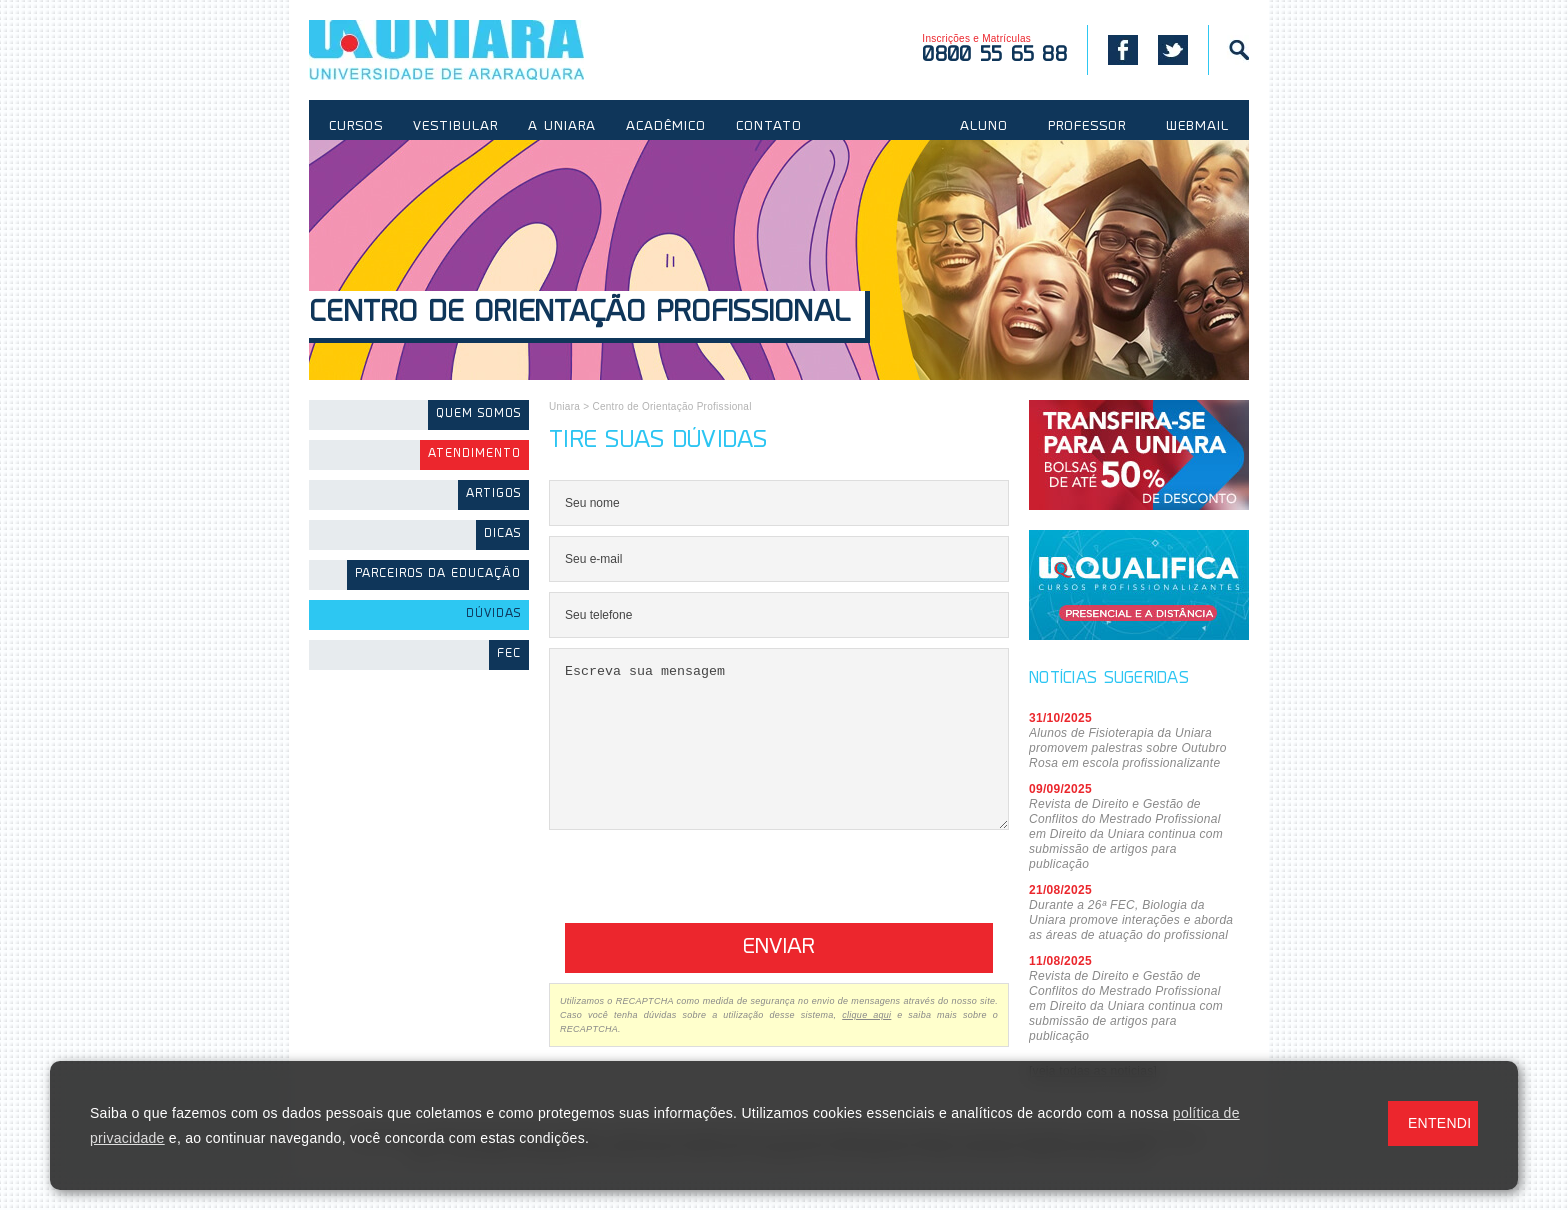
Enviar (779, 978)
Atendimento (474, 454)
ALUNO (984, 127)
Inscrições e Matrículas (994, 49)
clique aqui (866, 1045)
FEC (509, 654)
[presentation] (701, 909)
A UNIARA (562, 127)
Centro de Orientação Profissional (579, 314)
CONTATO (769, 127)
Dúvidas (493, 614)
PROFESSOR (1087, 127)
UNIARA (475, 50)
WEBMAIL (1197, 127)
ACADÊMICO (666, 127)
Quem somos (478, 414)
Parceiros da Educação (438, 574)
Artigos (493, 494)
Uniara (564, 406)
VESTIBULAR (455, 127)
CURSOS (356, 127)
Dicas (502, 534)
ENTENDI (1439, 1123)
